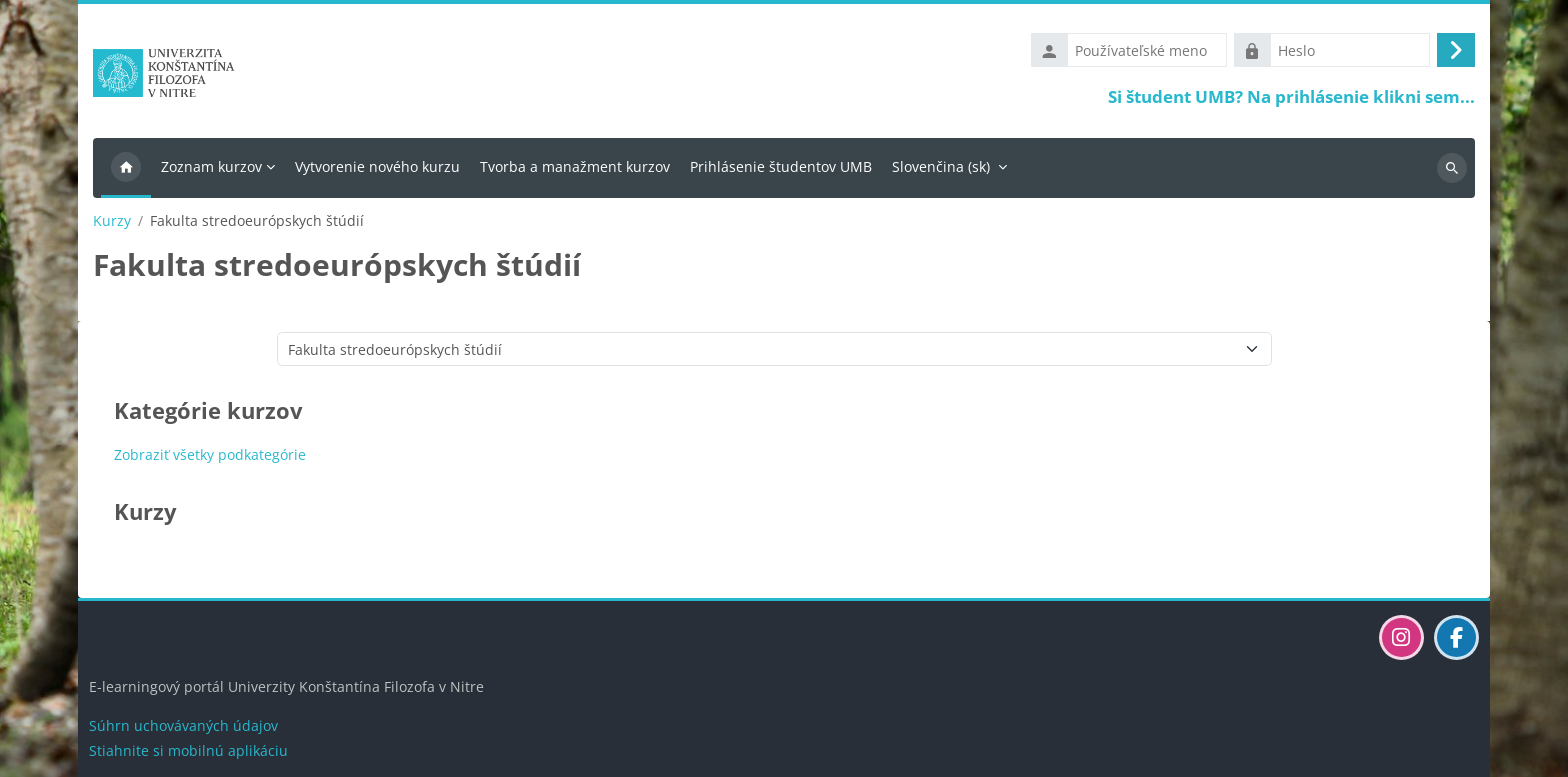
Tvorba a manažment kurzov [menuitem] (575, 166)
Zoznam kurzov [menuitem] (211, 166)
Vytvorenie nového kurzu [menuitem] (377, 166)
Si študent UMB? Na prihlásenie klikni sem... (1291, 96)
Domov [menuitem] (126, 168)
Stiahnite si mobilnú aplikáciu (188, 750)
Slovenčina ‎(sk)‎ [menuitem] (941, 166)
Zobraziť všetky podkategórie (210, 454)
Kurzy (112, 221)
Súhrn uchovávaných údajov (183, 725)
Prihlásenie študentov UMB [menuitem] (781, 166)
